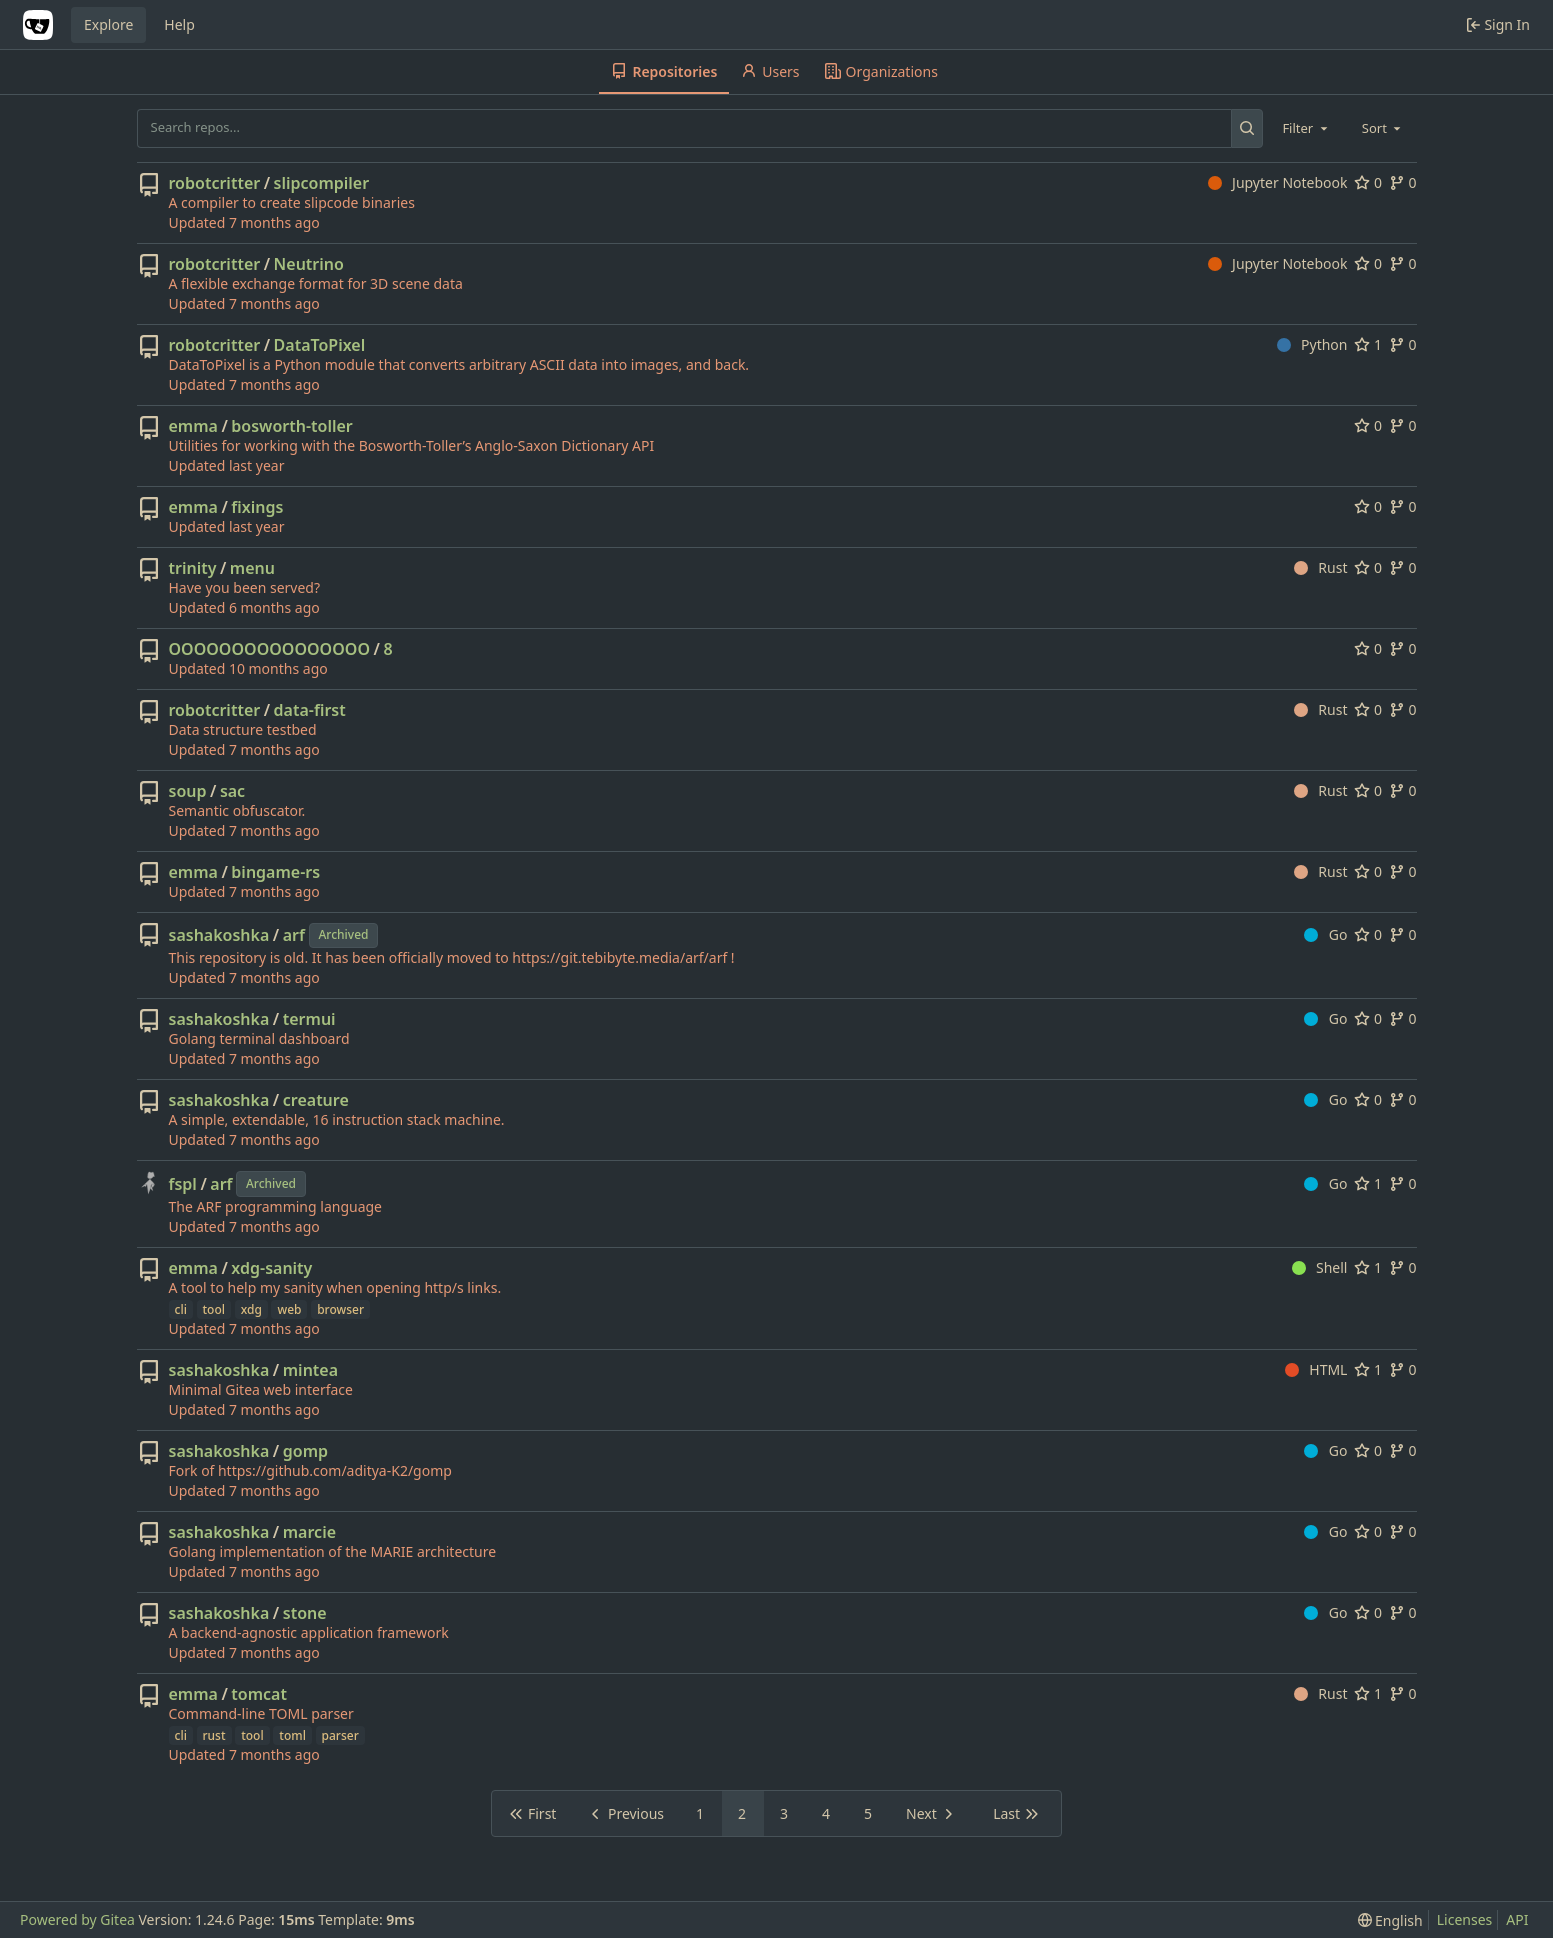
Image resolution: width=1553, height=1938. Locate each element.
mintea (310, 1370)
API (1517, 1919)
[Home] (38, 25)
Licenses (1465, 1919)
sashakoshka (219, 935)
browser (340, 1309)
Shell (1320, 1267)
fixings (257, 507)
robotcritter (215, 183)
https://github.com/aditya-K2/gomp (335, 1470)
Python (1312, 344)
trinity (193, 568)
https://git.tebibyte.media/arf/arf (619, 957)
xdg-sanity (271, 1268)
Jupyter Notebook (1278, 182)
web (289, 1309)
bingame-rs (275, 872)
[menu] (1390, 1920)
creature (316, 1100)
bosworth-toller (291, 426)
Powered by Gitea (77, 1919)
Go (1325, 934)
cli (181, 1309)
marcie (309, 1532)
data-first (310, 710)
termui (309, 1019)
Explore (108, 24)
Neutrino (309, 264)
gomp (305, 1451)
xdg (251, 1309)
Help (179, 24)
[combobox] (1306, 128)
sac (232, 791)
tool (214, 1309)
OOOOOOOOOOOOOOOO (269, 649)
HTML (1316, 1369)
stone (305, 1613)
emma (193, 426)
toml (292, 1735)
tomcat (259, 1694)
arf (294, 935)
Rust (1321, 567)
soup (188, 791)
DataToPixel (320, 345)
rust (214, 1735)
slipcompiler (322, 183)
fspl (183, 1184)
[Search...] (1247, 128)
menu (252, 568)
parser (340, 1735)
